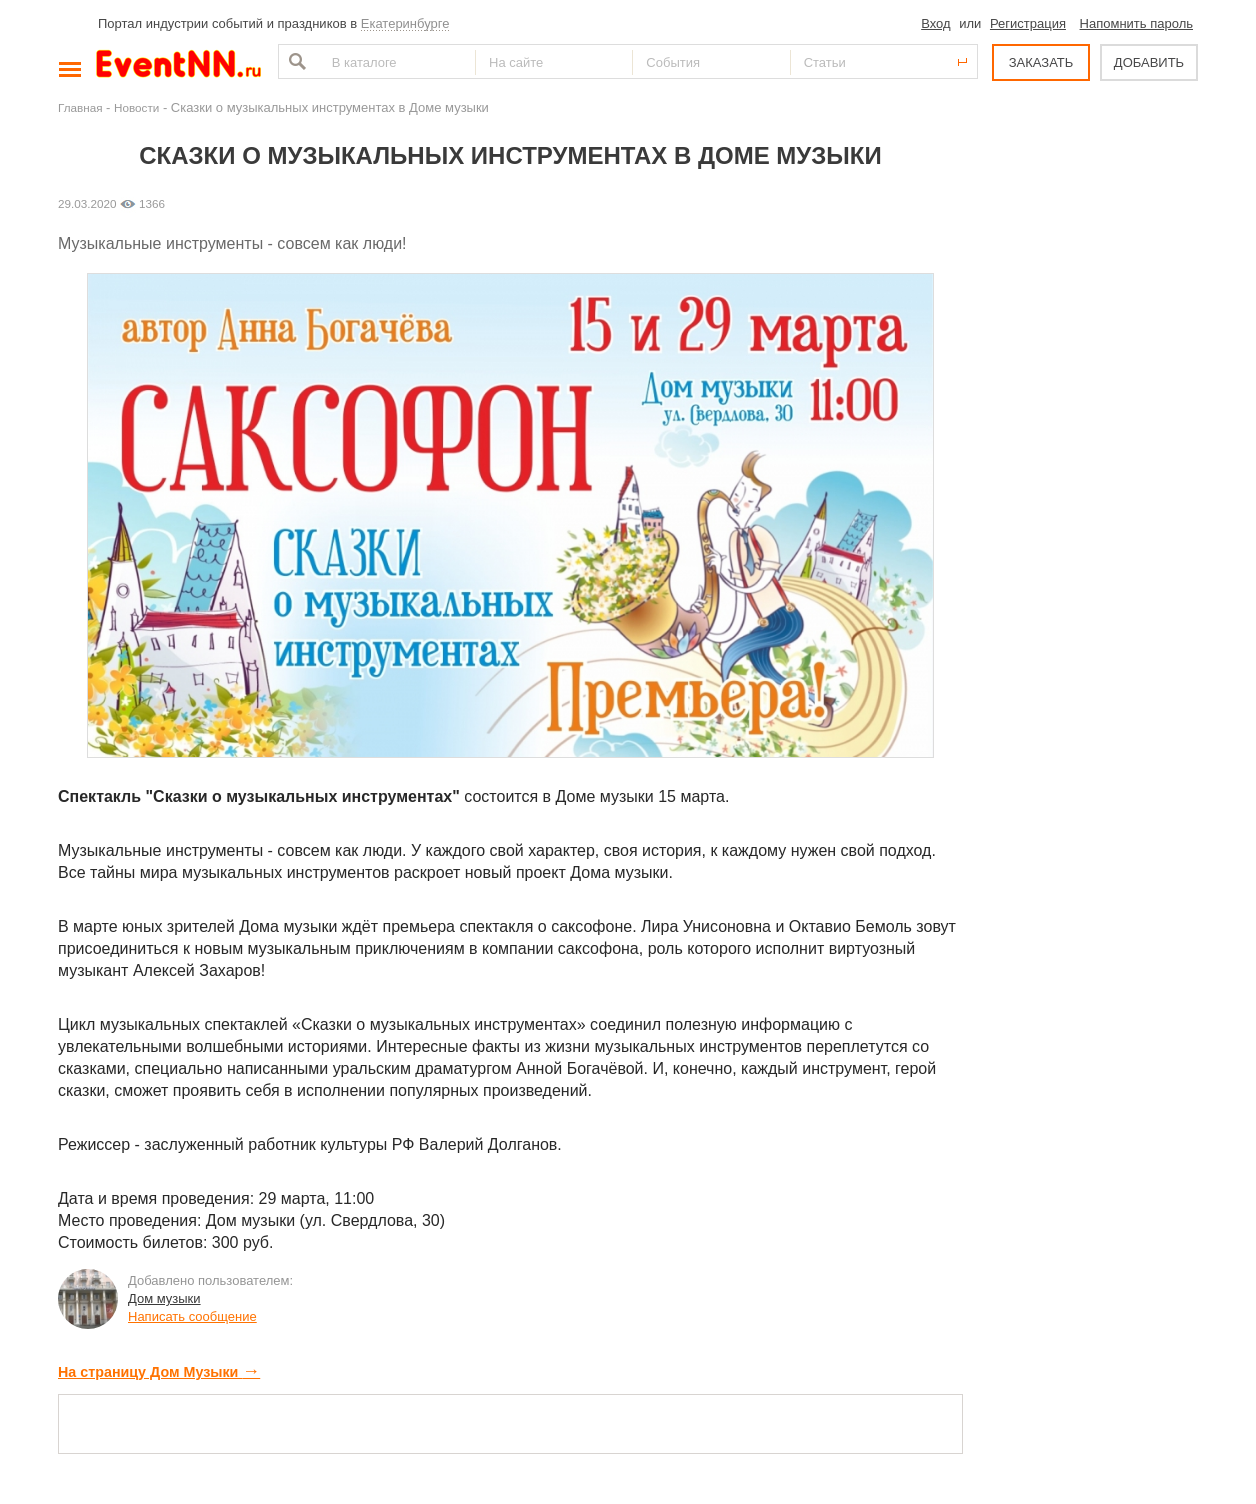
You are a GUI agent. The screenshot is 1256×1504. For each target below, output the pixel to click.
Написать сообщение (192, 1316)
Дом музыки (164, 1298)
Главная (80, 107)
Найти (295, 61)
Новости (136, 107)
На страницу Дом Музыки (159, 1372)
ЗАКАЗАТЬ (1041, 62)
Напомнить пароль (1136, 23)
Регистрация (1028, 23)
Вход (935, 23)
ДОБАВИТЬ (1149, 62)
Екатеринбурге (405, 23)
